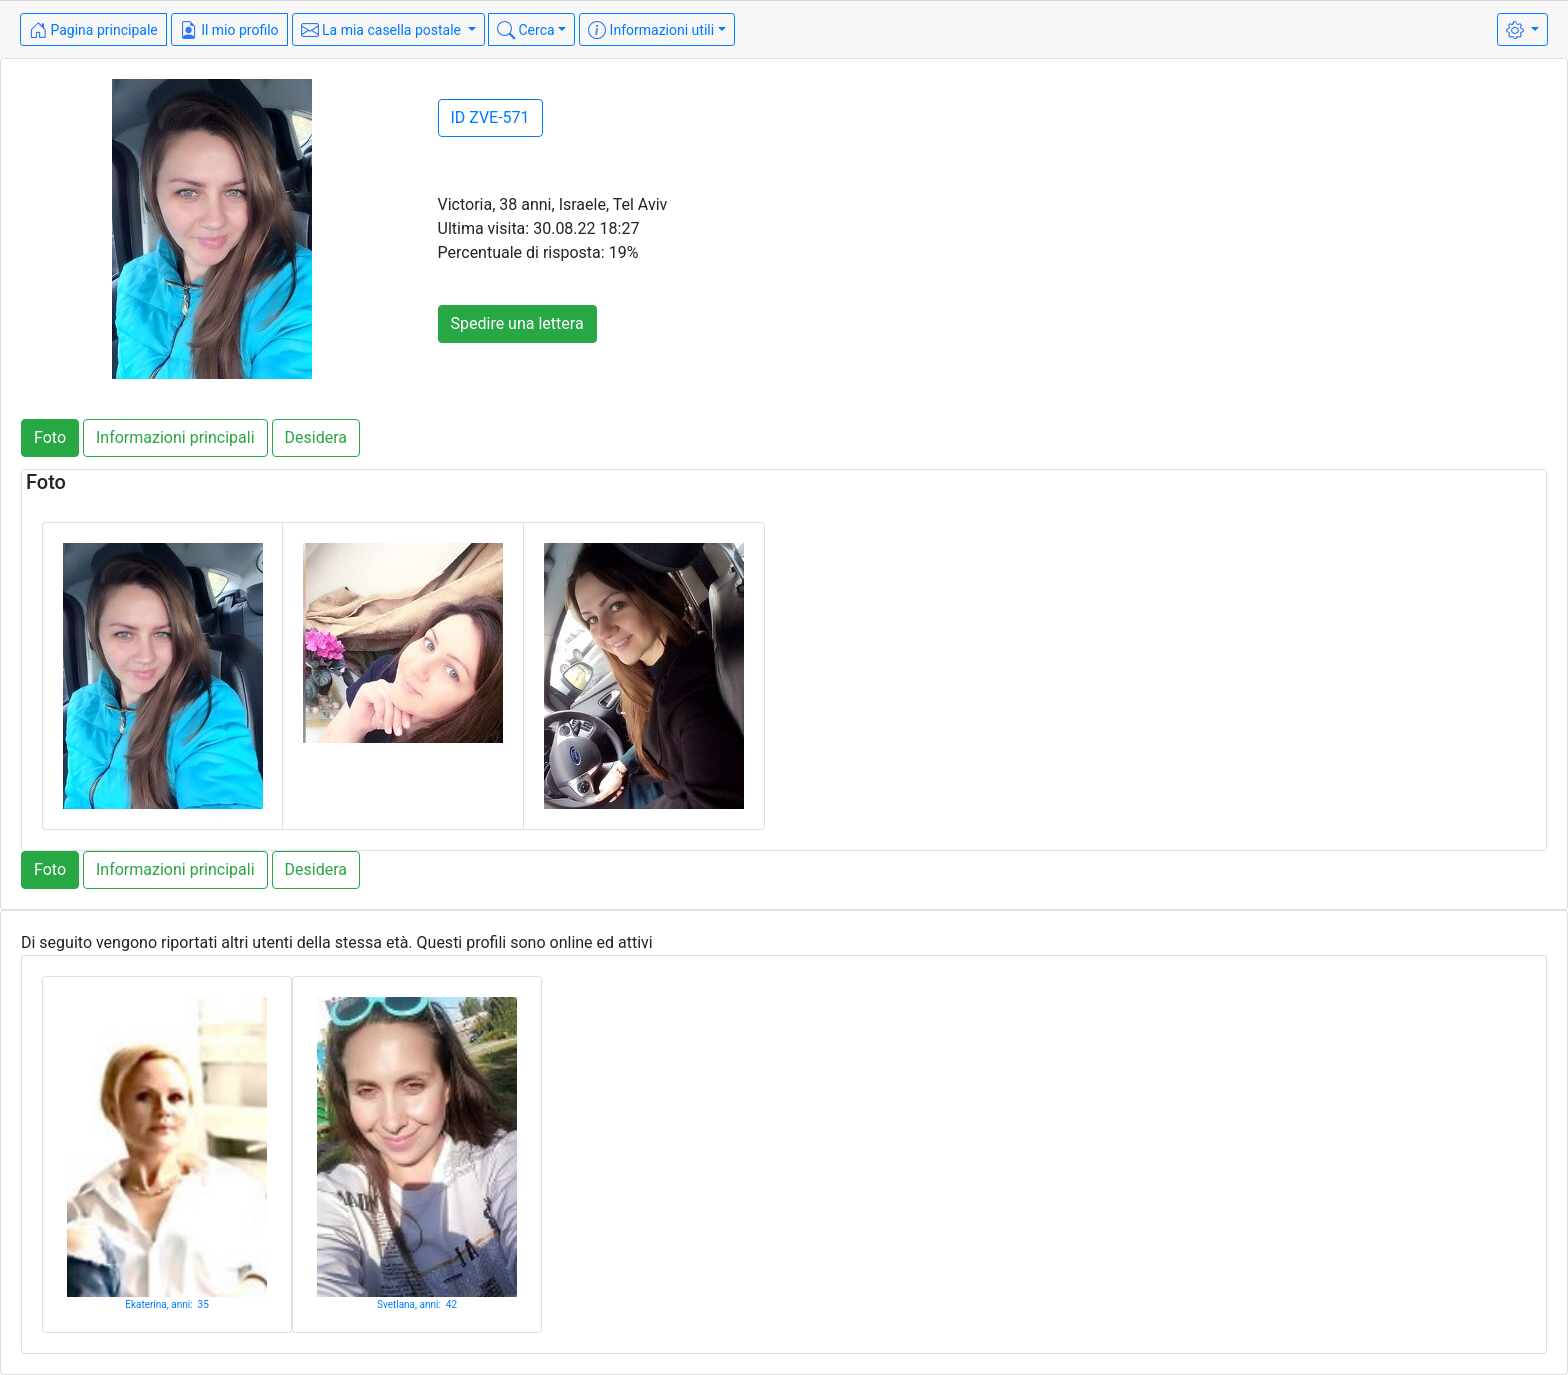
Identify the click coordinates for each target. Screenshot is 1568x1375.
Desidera (316, 437)
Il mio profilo (229, 30)
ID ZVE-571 (490, 117)
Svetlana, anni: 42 (417, 1304)
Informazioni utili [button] (651, 30)
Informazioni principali (175, 437)
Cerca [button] (526, 30)
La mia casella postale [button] (383, 30)
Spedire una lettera (517, 323)
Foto (50, 437)
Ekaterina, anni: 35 (167, 1304)
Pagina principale (93, 30)
